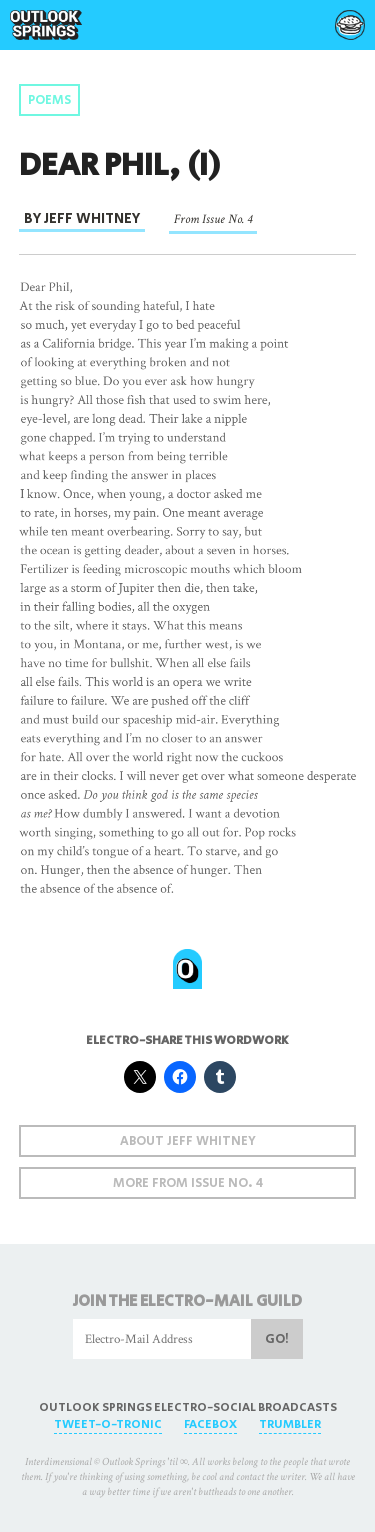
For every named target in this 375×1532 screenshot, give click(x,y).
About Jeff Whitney (188, 1141)
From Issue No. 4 (213, 219)
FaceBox (210, 1424)
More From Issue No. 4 (188, 1183)
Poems (49, 100)
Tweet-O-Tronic (108, 1424)
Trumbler (290, 1424)
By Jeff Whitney (82, 218)
